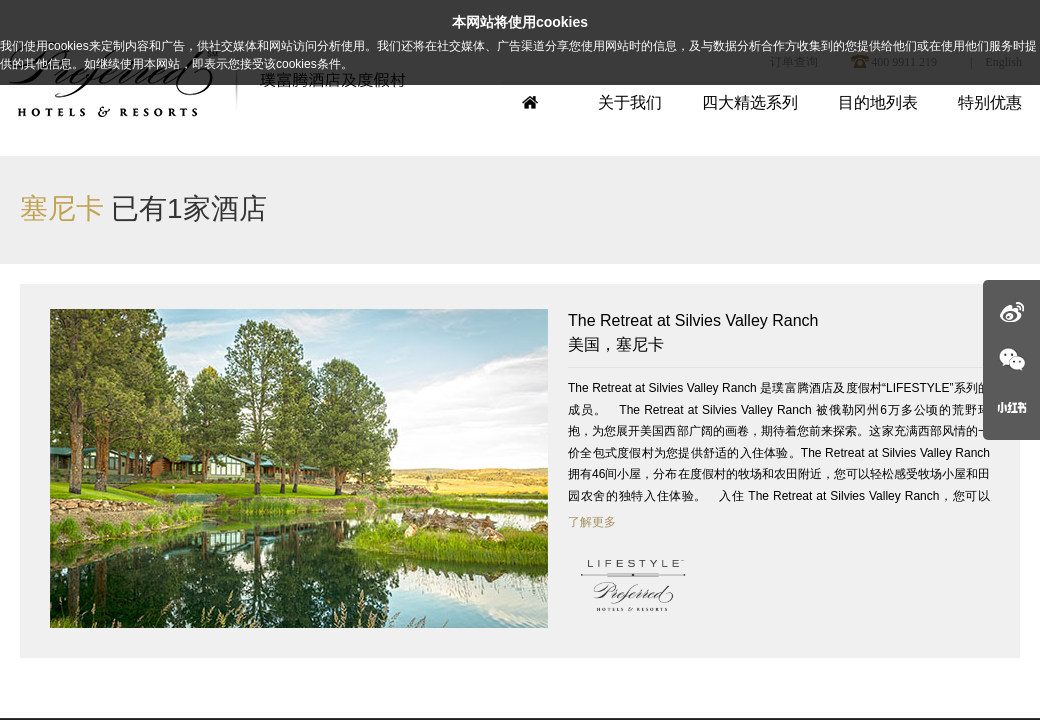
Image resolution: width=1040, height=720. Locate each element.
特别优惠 (990, 102)
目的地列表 (878, 102)
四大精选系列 (750, 102)
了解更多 (592, 522)
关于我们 (630, 102)
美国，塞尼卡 (779, 331)
